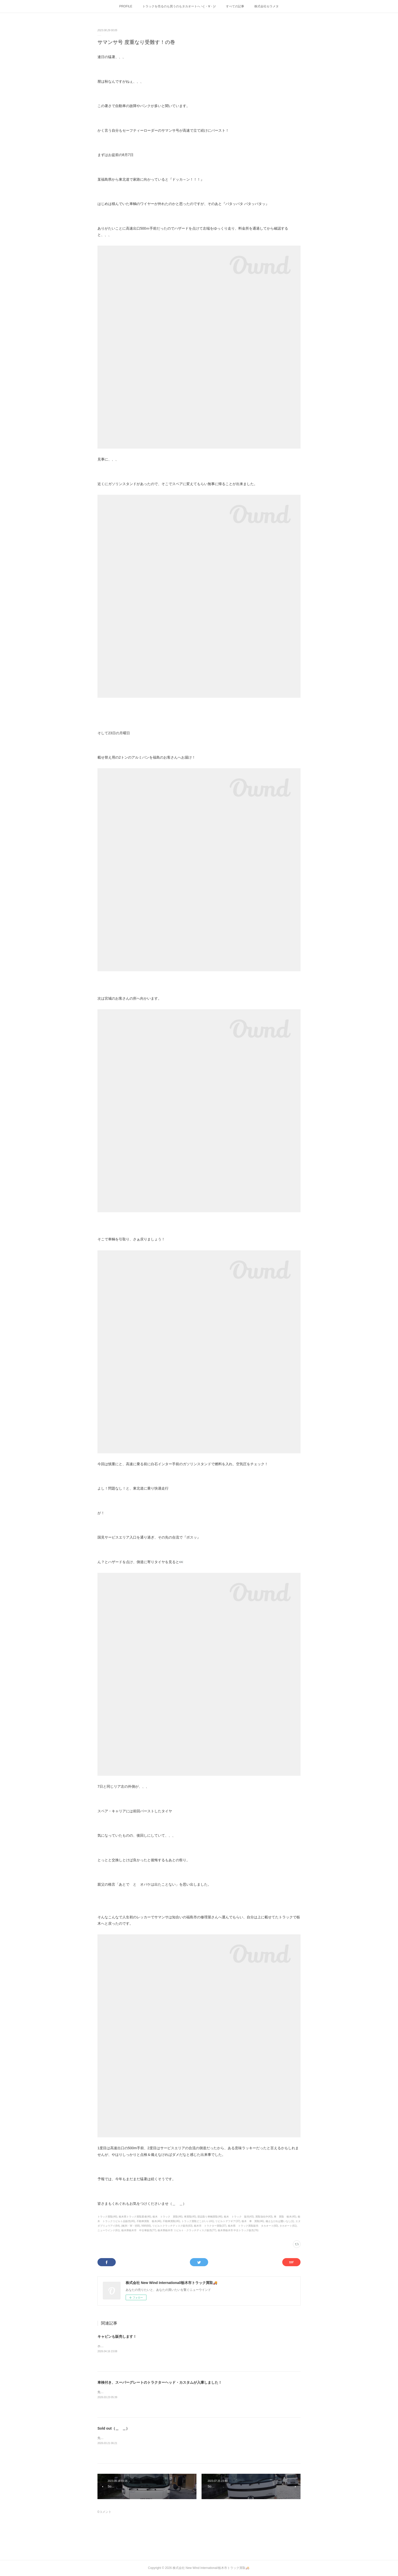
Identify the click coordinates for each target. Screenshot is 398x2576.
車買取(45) (190, 2216)
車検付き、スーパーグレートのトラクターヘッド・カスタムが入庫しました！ (159, 2382)
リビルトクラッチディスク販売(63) (172, 2225)
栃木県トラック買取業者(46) (135, 2216)
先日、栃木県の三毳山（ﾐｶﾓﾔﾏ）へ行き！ (125, 2438)
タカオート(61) (288, 2225)
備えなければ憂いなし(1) (280, 2221)
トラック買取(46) (107, 2216)
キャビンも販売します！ (117, 2336)
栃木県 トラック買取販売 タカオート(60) (253, 2225)
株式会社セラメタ (266, 6)
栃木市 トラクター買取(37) (210, 2225)
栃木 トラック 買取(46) (168, 2216)
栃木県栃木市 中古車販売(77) (138, 2230)
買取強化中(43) (264, 2216)
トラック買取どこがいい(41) (197, 2221)
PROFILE (125, 6)
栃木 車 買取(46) (253, 2221)
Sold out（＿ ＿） (113, 2428)
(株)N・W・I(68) (130, 2225)
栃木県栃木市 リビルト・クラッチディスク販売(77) (187, 2230)
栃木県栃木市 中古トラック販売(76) (238, 2230)
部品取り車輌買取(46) (209, 2216)
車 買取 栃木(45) (285, 2216)
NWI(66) (146, 2225)
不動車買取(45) (171, 2221)
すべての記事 (235, 6)
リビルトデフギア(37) (227, 2221)
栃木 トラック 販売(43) (239, 2216)
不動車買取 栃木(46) (149, 2221)
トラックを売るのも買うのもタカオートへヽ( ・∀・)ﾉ (179, 6)
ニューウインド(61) (108, 2230)
